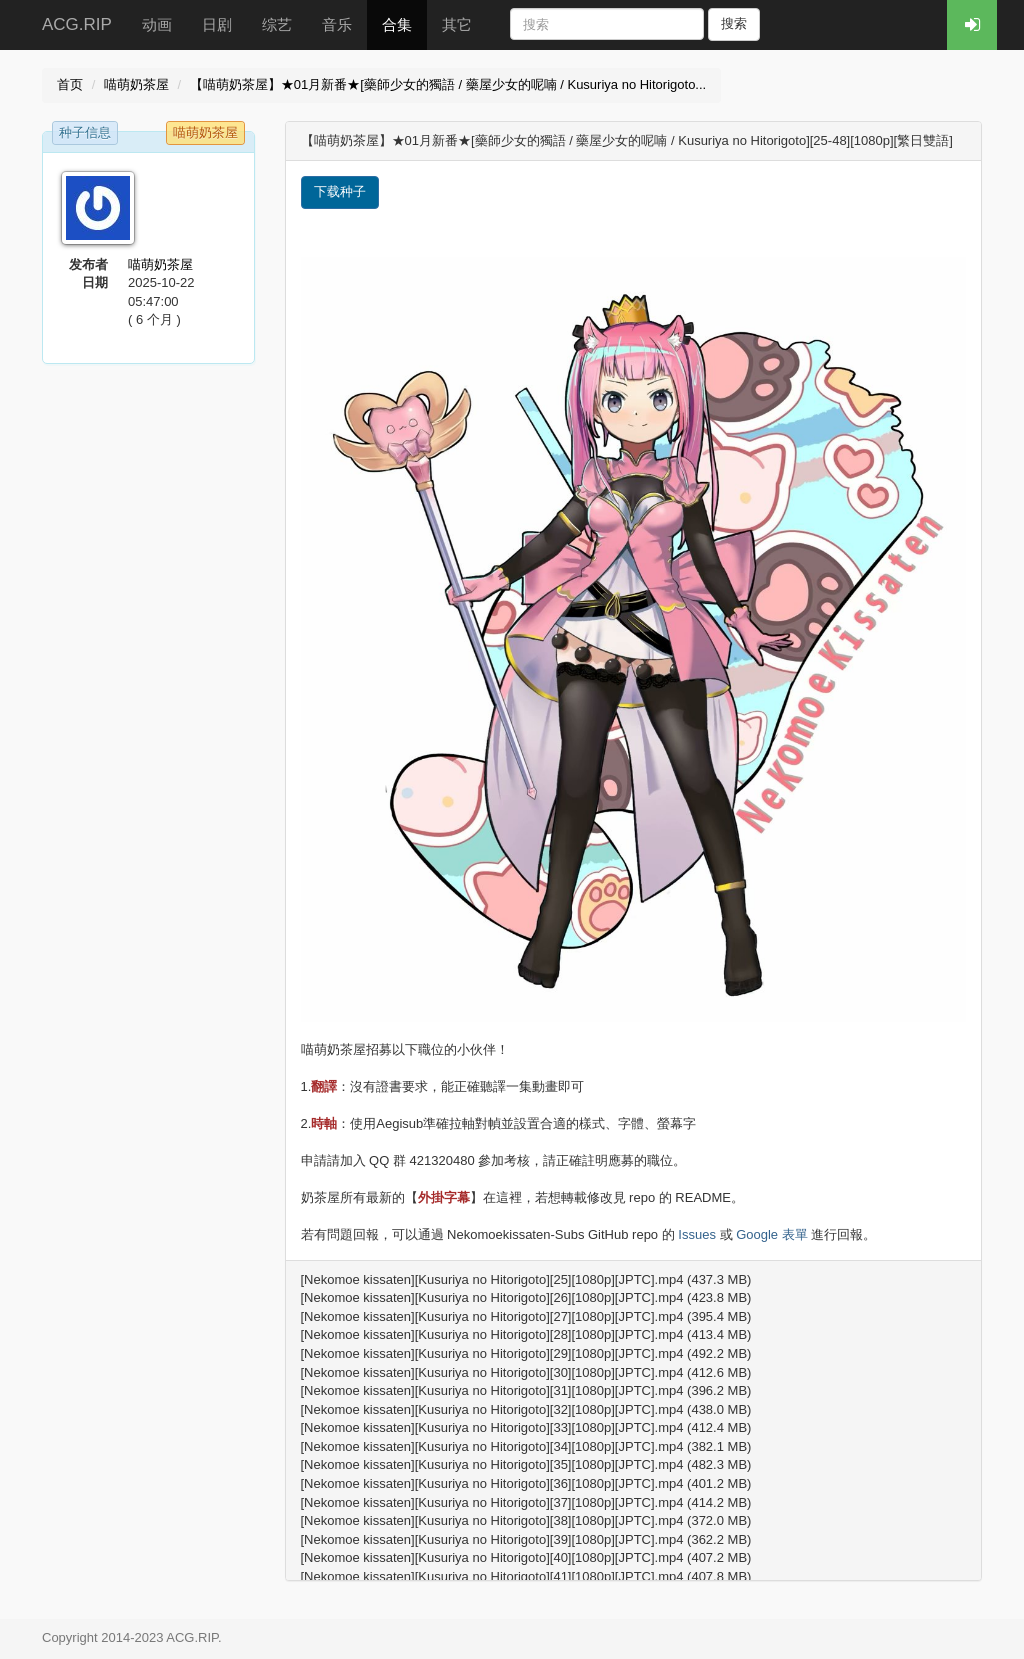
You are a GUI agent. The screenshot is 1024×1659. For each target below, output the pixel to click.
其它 (457, 24)
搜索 (734, 23)
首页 (70, 84)
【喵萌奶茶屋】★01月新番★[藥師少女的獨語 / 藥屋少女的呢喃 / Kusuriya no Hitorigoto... (448, 84)
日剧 (217, 24)
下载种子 (340, 191)
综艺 (277, 24)
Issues (697, 1234)
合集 (397, 24)
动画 (157, 24)
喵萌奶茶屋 (136, 84)
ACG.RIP (77, 24)
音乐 (337, 24)
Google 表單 (772, 1234)
